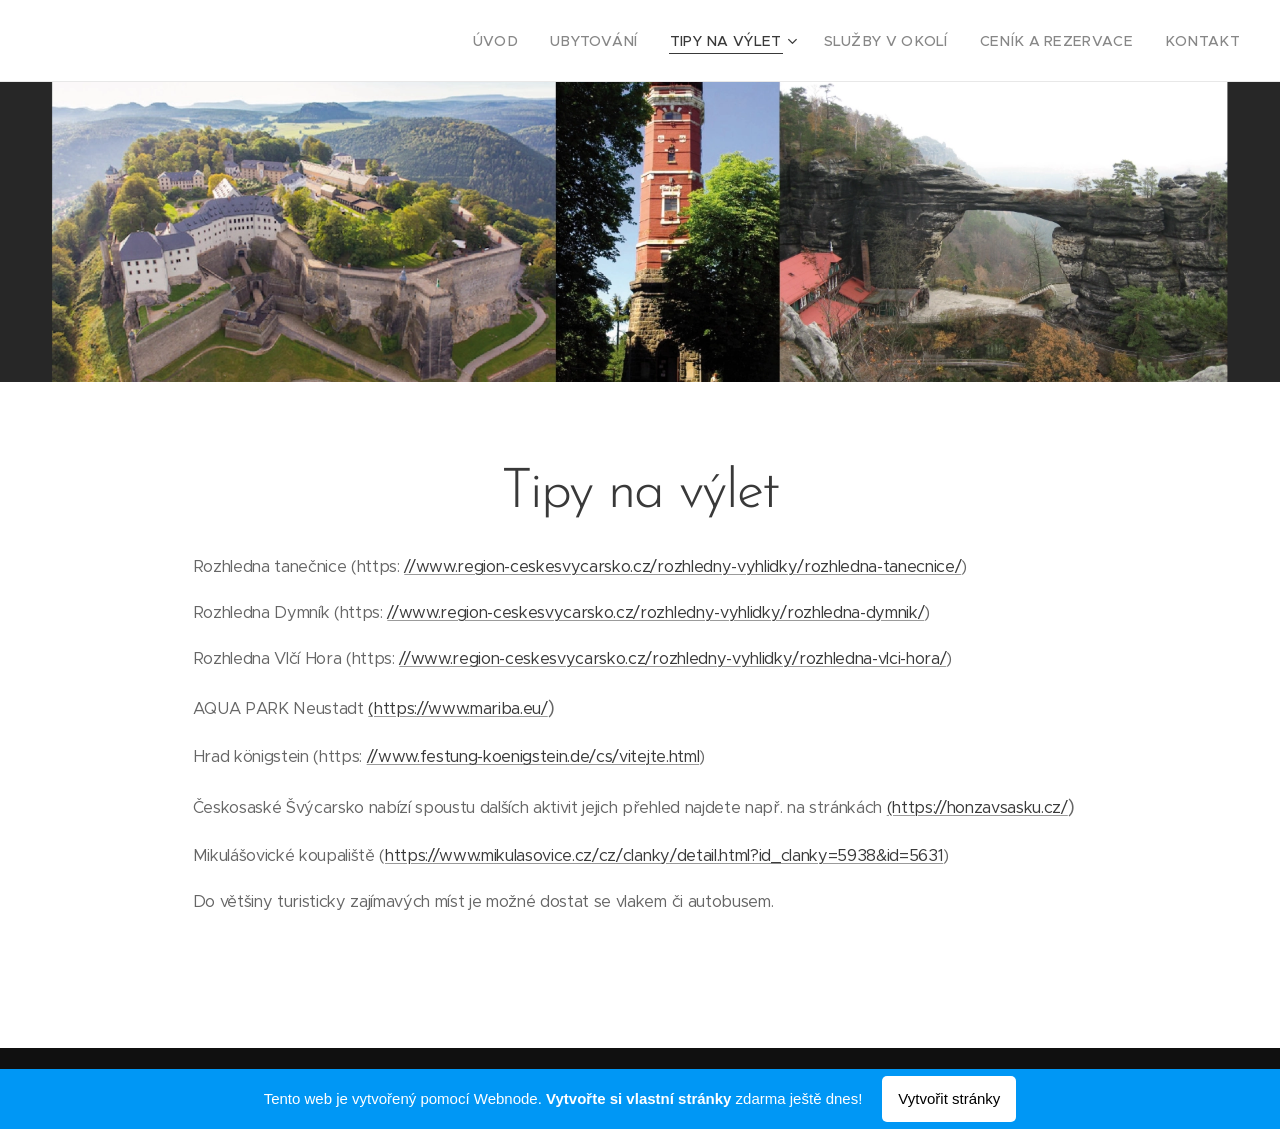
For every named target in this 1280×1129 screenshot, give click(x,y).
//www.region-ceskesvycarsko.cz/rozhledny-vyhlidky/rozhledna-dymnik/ (655, 612)
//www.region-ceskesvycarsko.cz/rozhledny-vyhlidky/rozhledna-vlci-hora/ (672, 658)
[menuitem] (552, 41)
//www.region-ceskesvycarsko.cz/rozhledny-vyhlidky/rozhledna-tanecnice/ (682, 566)
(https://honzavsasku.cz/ (977, 807)
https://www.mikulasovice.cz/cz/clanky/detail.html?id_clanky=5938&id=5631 (664, 855)
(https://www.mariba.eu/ (457, 708)
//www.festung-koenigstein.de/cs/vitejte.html (533, 756)
